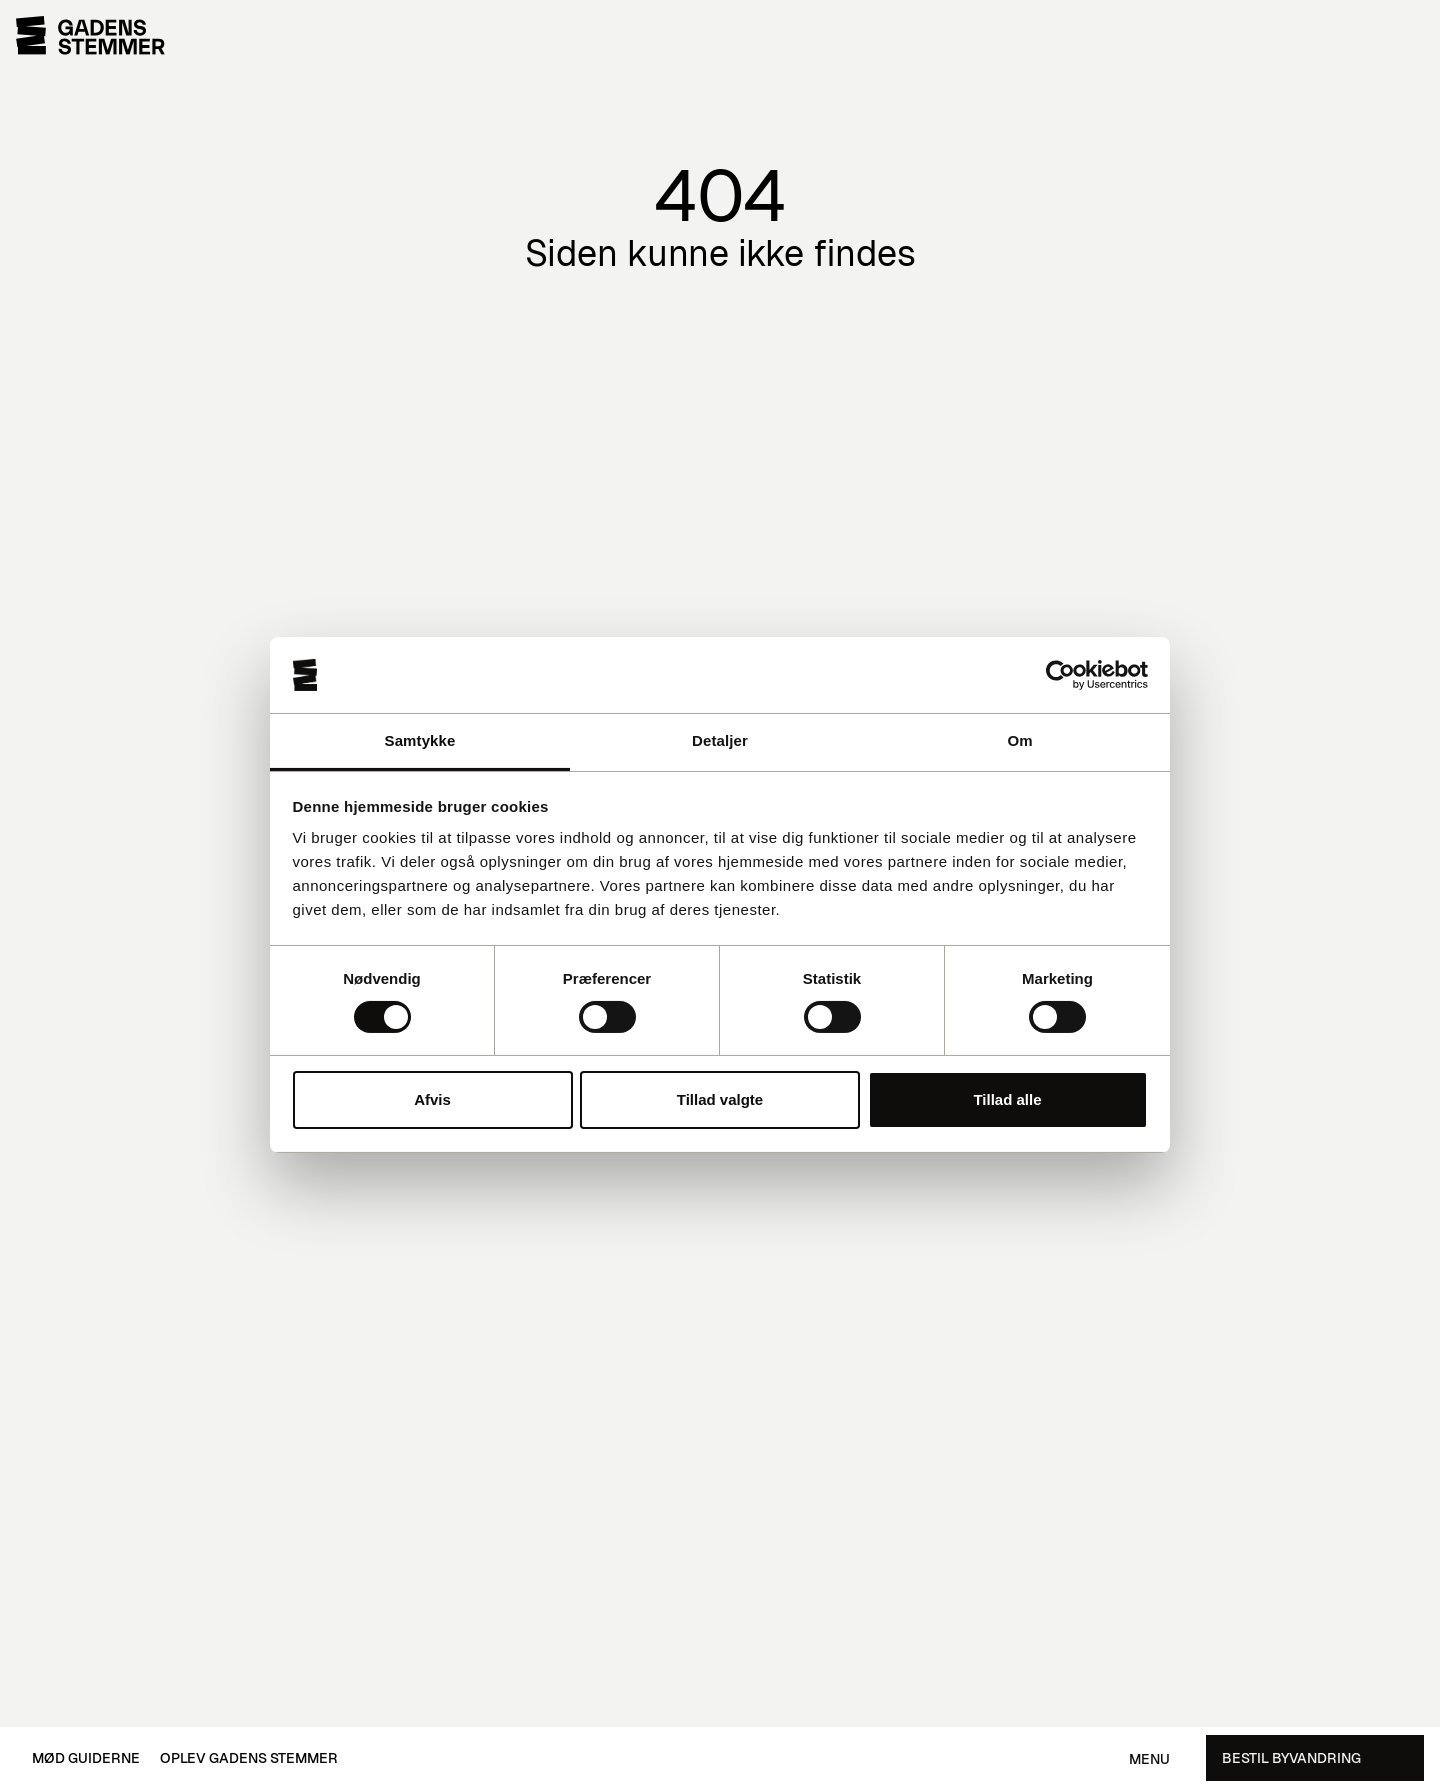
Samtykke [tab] (420, 740)
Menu (1149, 1759)
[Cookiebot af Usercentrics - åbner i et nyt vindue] (1060, 675)
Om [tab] (1019, 740)
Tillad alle (1007, 1099)
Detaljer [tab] (720, 740)
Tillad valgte (720, 1099)
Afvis (432, 1099)
